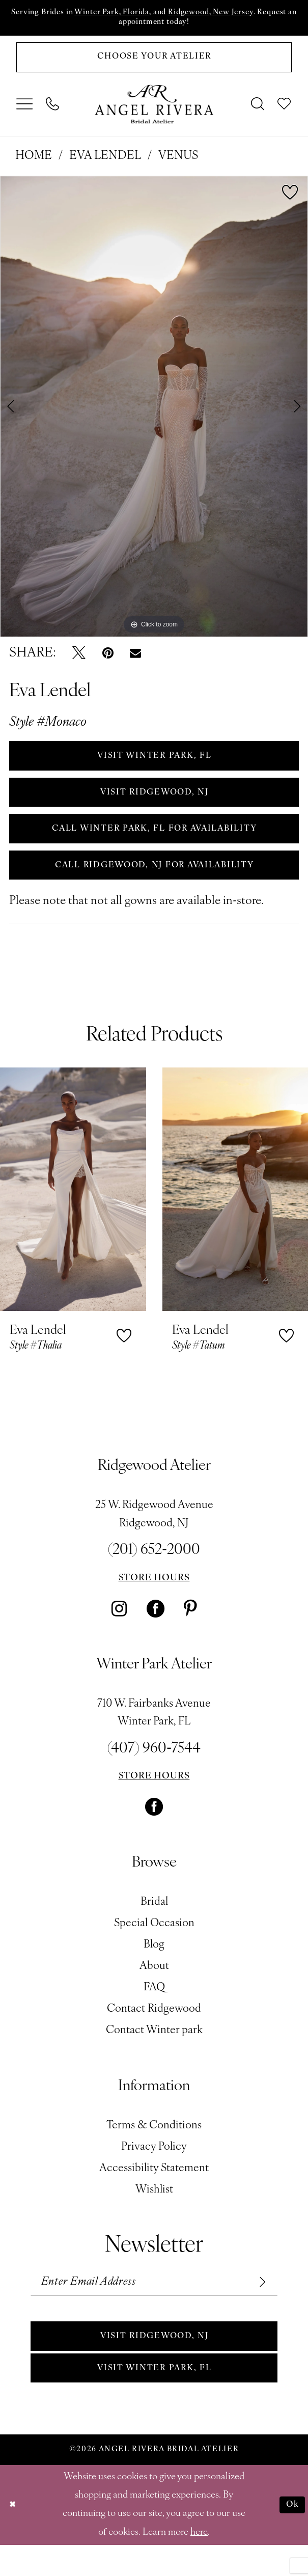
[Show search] (258, 110)
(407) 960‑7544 (154, 1770)
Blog (154, 1966)
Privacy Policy (154, 2168)
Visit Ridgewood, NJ (154, 2363)
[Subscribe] (259, 2305)
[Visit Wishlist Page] (284, 110)
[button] (25, 109)
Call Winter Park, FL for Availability (154, 844)
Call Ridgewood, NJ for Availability (154, 885)
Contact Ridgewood (154, 2030)
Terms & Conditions (154, 2147)
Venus (178, 162)
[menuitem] (25, 109)
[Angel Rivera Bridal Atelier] (154, 110)
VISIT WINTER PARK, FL (155, 763)
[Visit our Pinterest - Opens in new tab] (190, 1630)
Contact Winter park (154, 2052)
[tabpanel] (154, 412)
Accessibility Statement (154, 2190)
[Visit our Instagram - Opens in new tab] (119, 1630)
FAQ (154, 2009)
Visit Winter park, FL (155, 2398)
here (199, 2563)
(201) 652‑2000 (154, 1572)
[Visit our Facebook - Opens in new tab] (155, 1630)
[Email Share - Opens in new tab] (135, 659)
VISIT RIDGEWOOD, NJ (154, 804)
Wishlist (154, 2211)
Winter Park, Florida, (131, 13)
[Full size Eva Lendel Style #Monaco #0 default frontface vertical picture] (154, 412)
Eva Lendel (105, 162)
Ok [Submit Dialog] (291, 2535)
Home (33, 162)
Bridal (154, 1924)
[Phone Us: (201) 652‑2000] (53, 110)
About (154, 1988)
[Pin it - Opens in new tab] (108, 659)
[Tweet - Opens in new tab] (79, 659)
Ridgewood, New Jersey (243, 13)
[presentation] (73, 1211)
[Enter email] (154, 2305)
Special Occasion (154, 1945)
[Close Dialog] (14, 2535)
